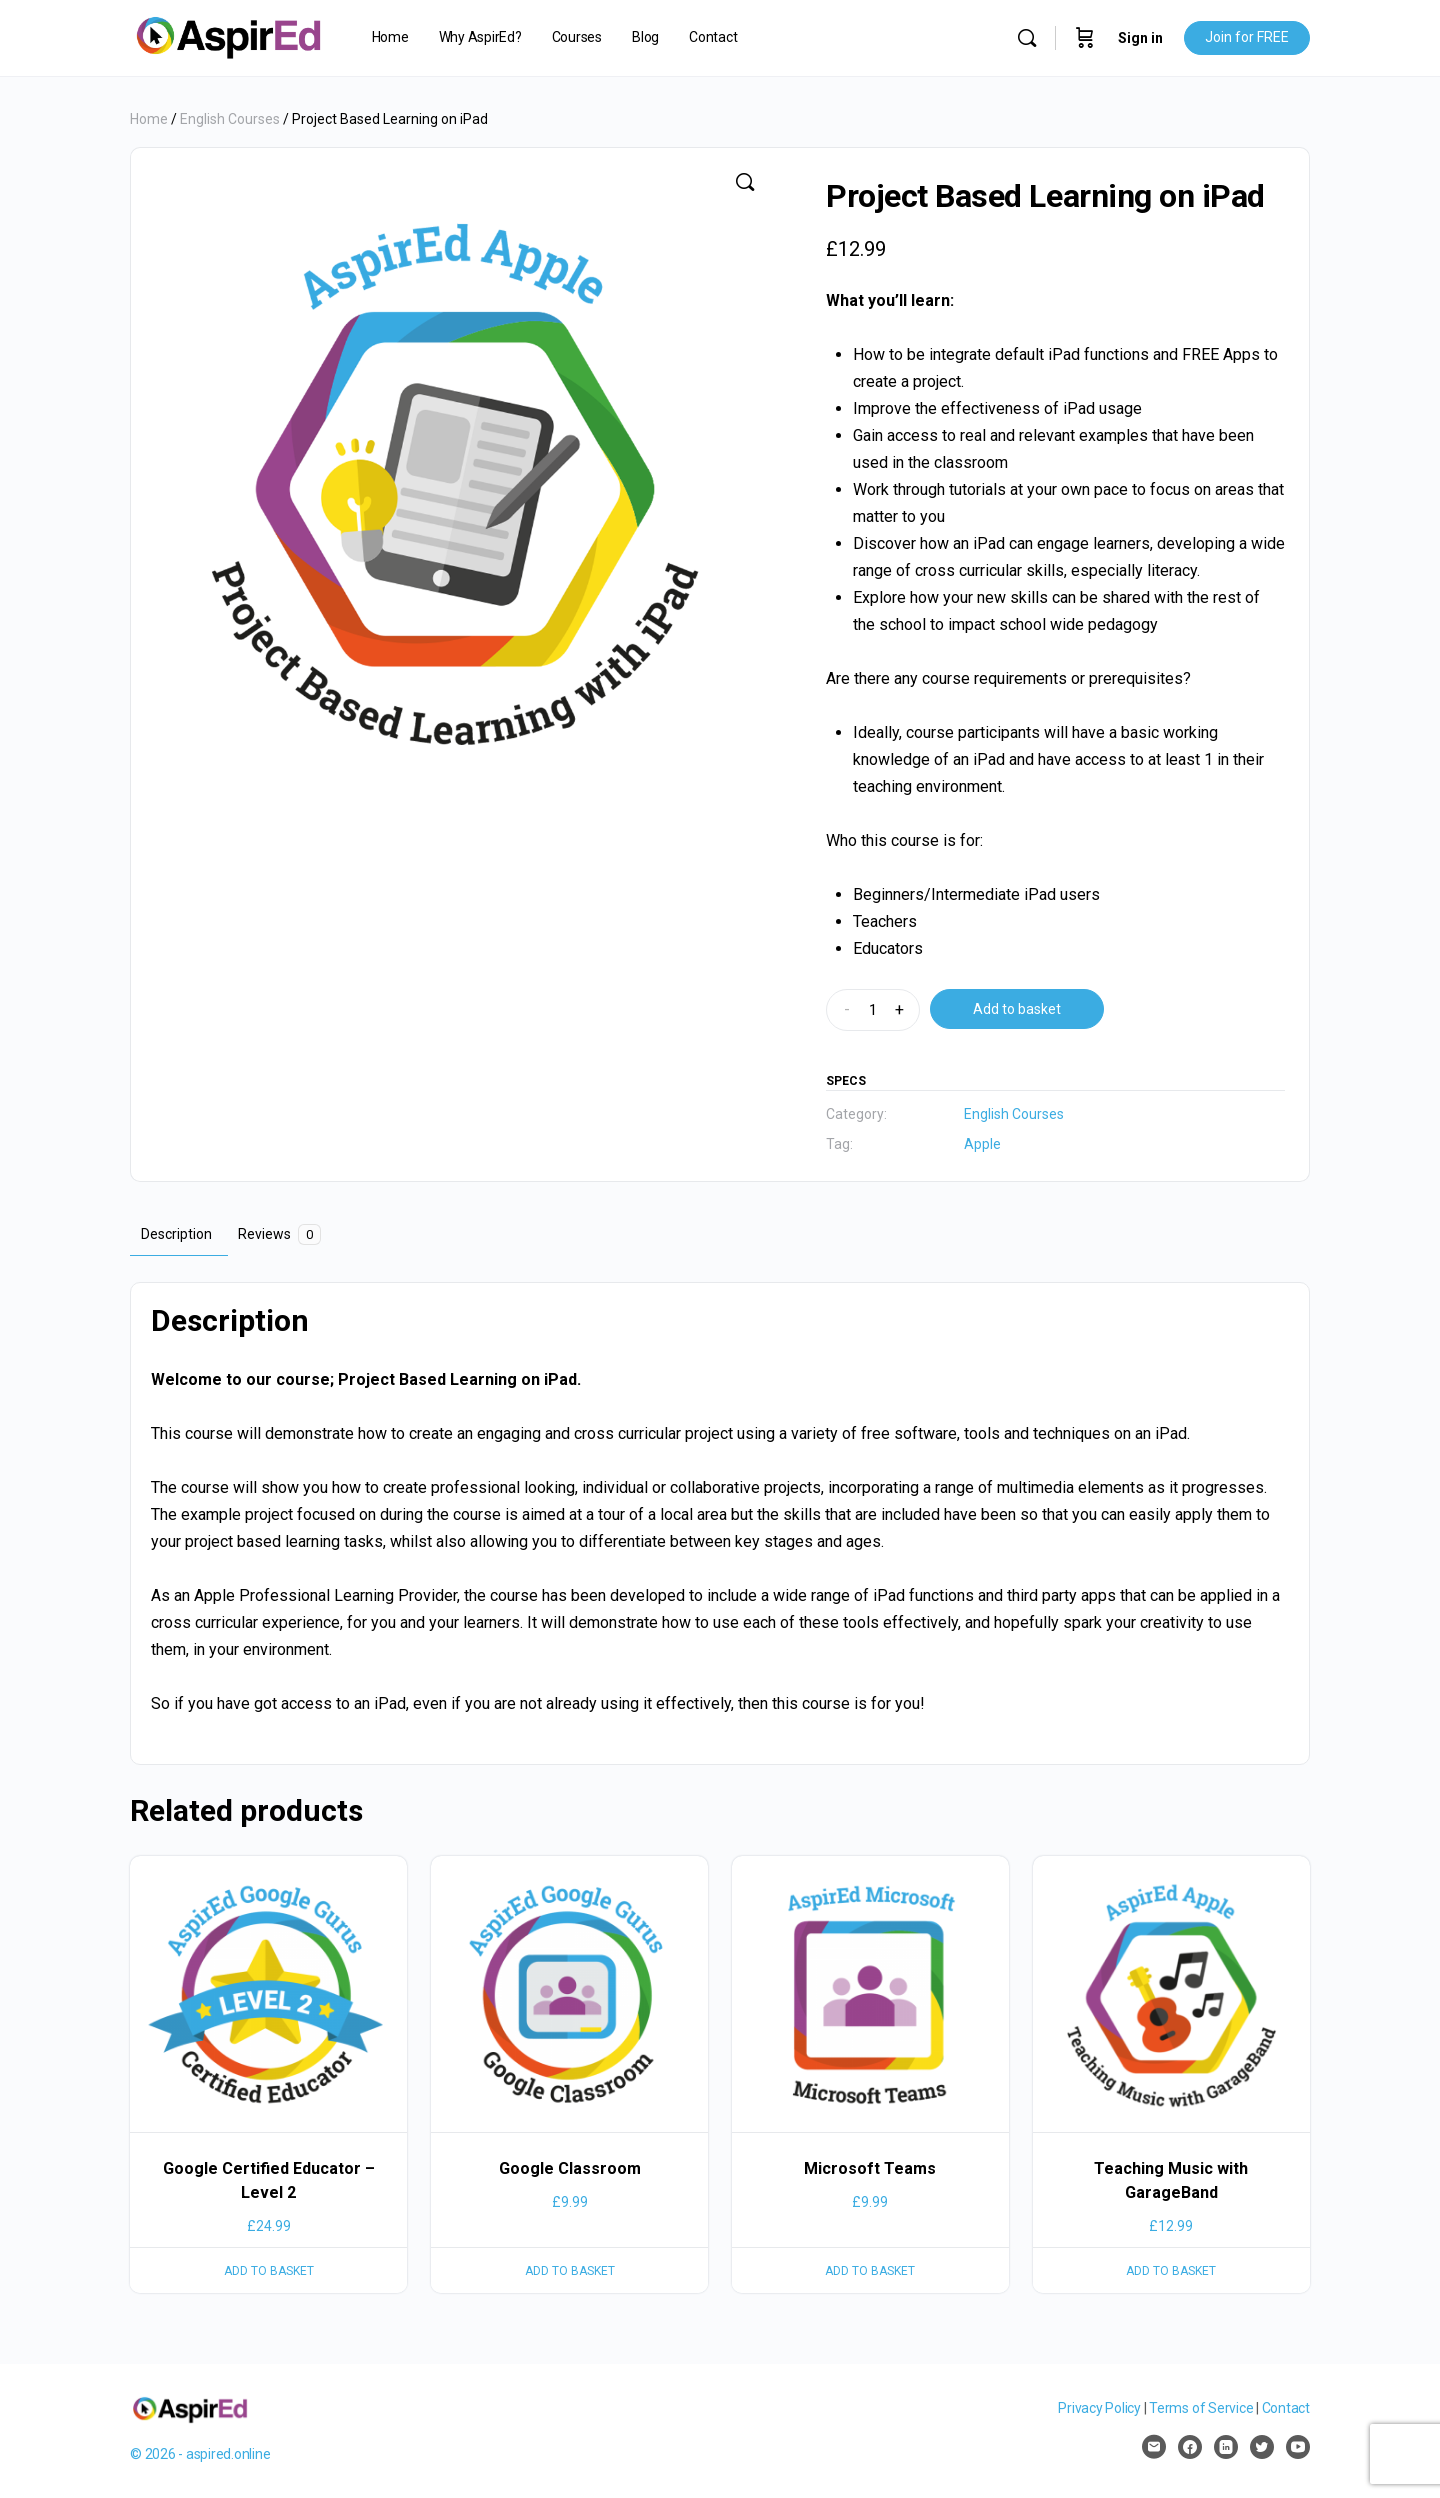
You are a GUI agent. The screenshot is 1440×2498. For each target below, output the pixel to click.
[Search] (1027, 38)
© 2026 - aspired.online (200, 2454)
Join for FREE (1247, 37)
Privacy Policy (1099, 2408)
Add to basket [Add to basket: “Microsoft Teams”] (870, 2271)
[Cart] (1085, 38)
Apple (982, 1144)
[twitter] (1262, 2447)
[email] (1154, 2447)
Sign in (1140, 38)
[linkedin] (1226, 2447)
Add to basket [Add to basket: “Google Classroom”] (570, 2271)
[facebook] (1190, 2447)
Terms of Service (1201, 2408)
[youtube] (1298, 2447)
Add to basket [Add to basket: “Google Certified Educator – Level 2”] (269, 2271)
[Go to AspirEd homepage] (228, 36)
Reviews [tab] (279, 1234)
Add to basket (1017, 1009)
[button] (745, 182)
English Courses (230, 119)
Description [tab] (176, 1234)
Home (149, 119)
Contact (1286, 2408)
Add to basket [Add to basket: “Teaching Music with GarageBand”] (1171, 2271)
